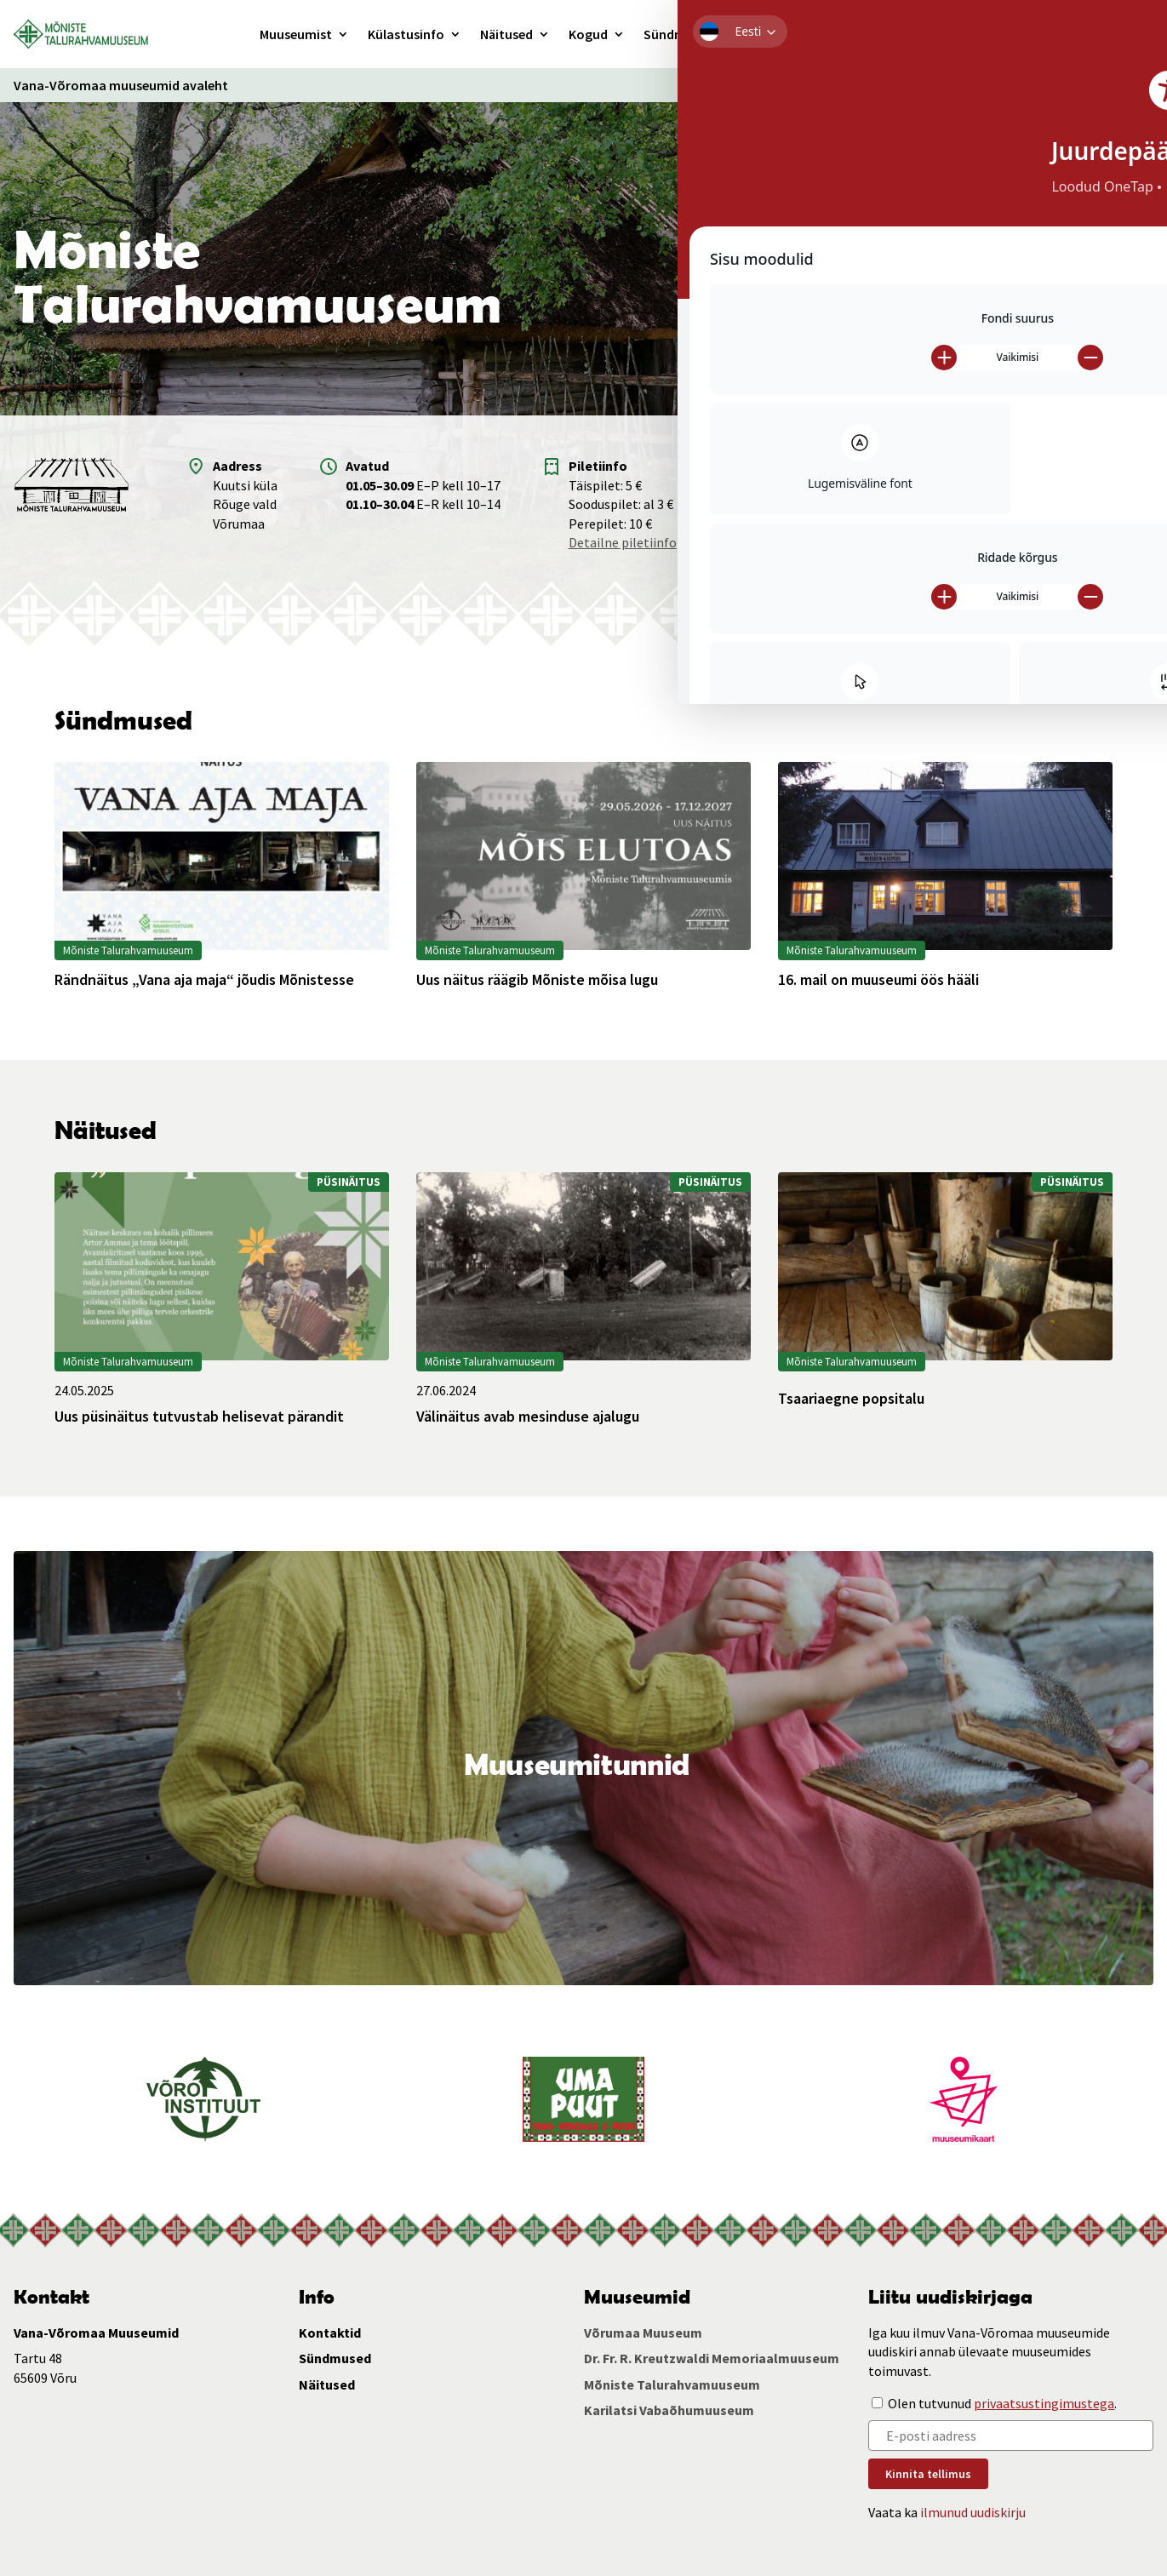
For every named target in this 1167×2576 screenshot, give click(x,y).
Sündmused (679, 34)
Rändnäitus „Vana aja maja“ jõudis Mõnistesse (204, 979)
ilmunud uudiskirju (973, 2512)
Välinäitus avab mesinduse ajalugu (527, 1416)
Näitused (506, 34)
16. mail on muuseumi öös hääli (878, 979)
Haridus (756, 34)
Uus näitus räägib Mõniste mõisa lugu (537, 979)
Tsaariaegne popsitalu (851, 1398)
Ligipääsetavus (922, 85)
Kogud (588, 34)
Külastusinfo (406, 34)
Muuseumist (296, 34)
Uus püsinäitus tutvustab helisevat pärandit (199, 1416)
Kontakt (823, 34)
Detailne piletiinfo (623, 542)
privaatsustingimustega (1044, 2403)
